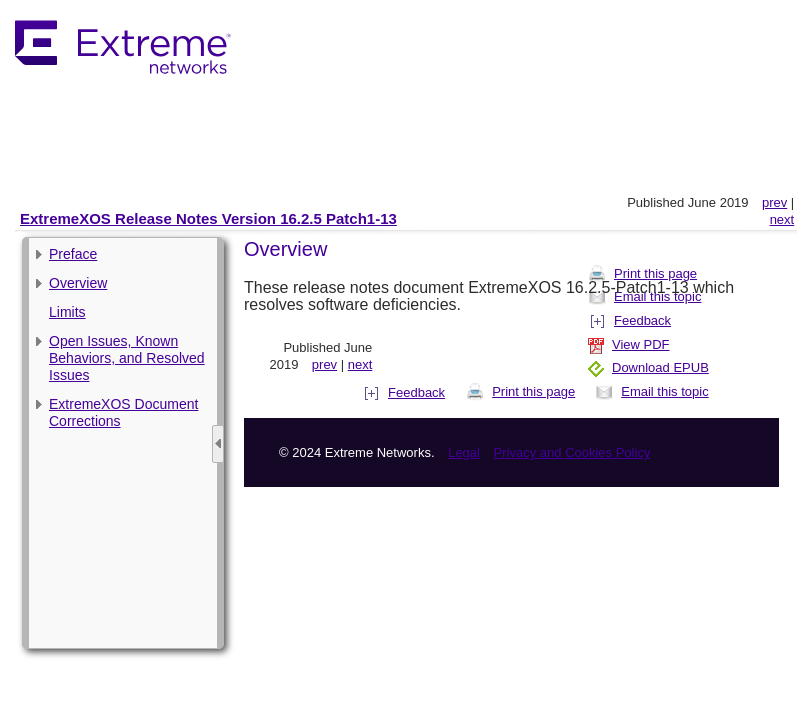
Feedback (405, 392)
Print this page (520, 391)
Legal (464, 452)
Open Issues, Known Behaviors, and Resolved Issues (127, 358)
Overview (78, 283)
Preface (73, 254)
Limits (67, 312)
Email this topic (651, 391)
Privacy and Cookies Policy (572, 452)
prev (774, 202)
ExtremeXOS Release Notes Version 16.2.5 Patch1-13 (208, 218)
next (782, 219)
